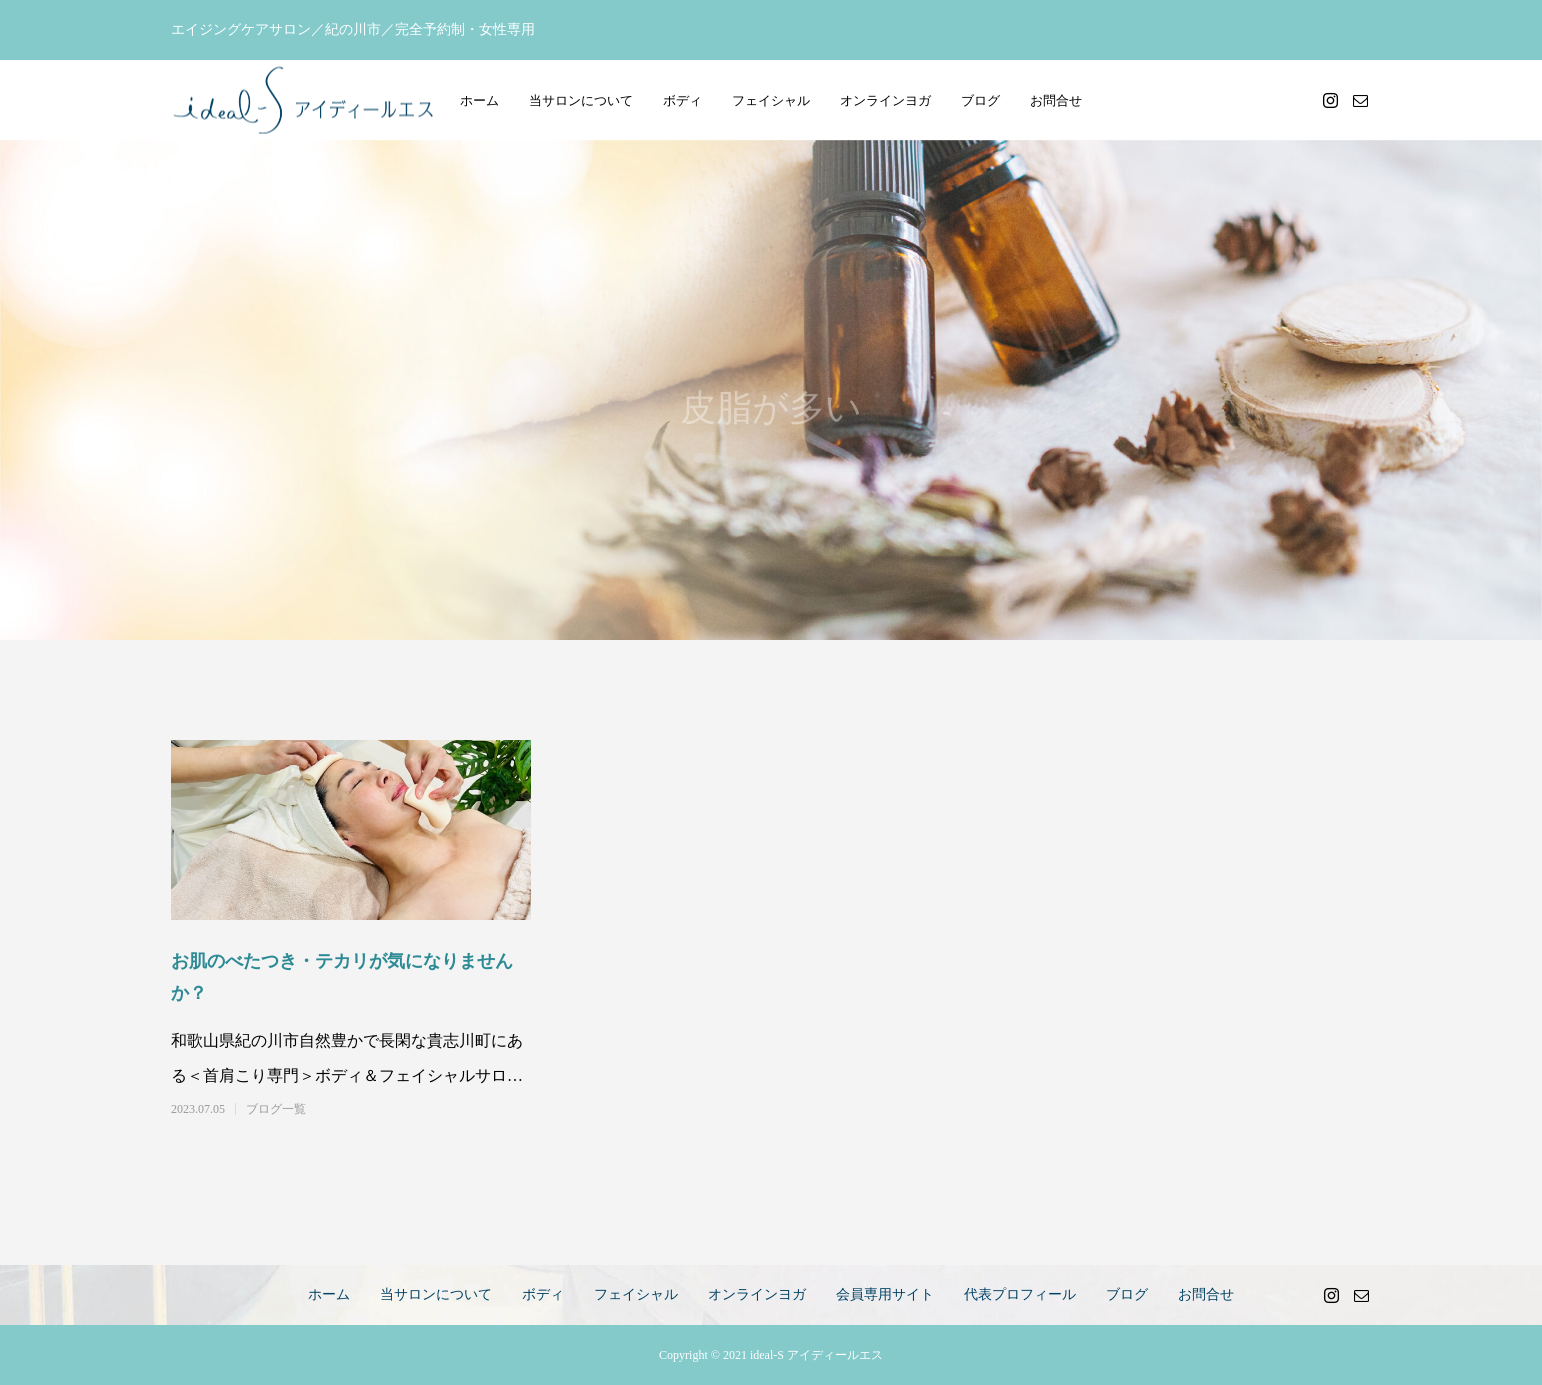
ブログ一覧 (276, 1109)
